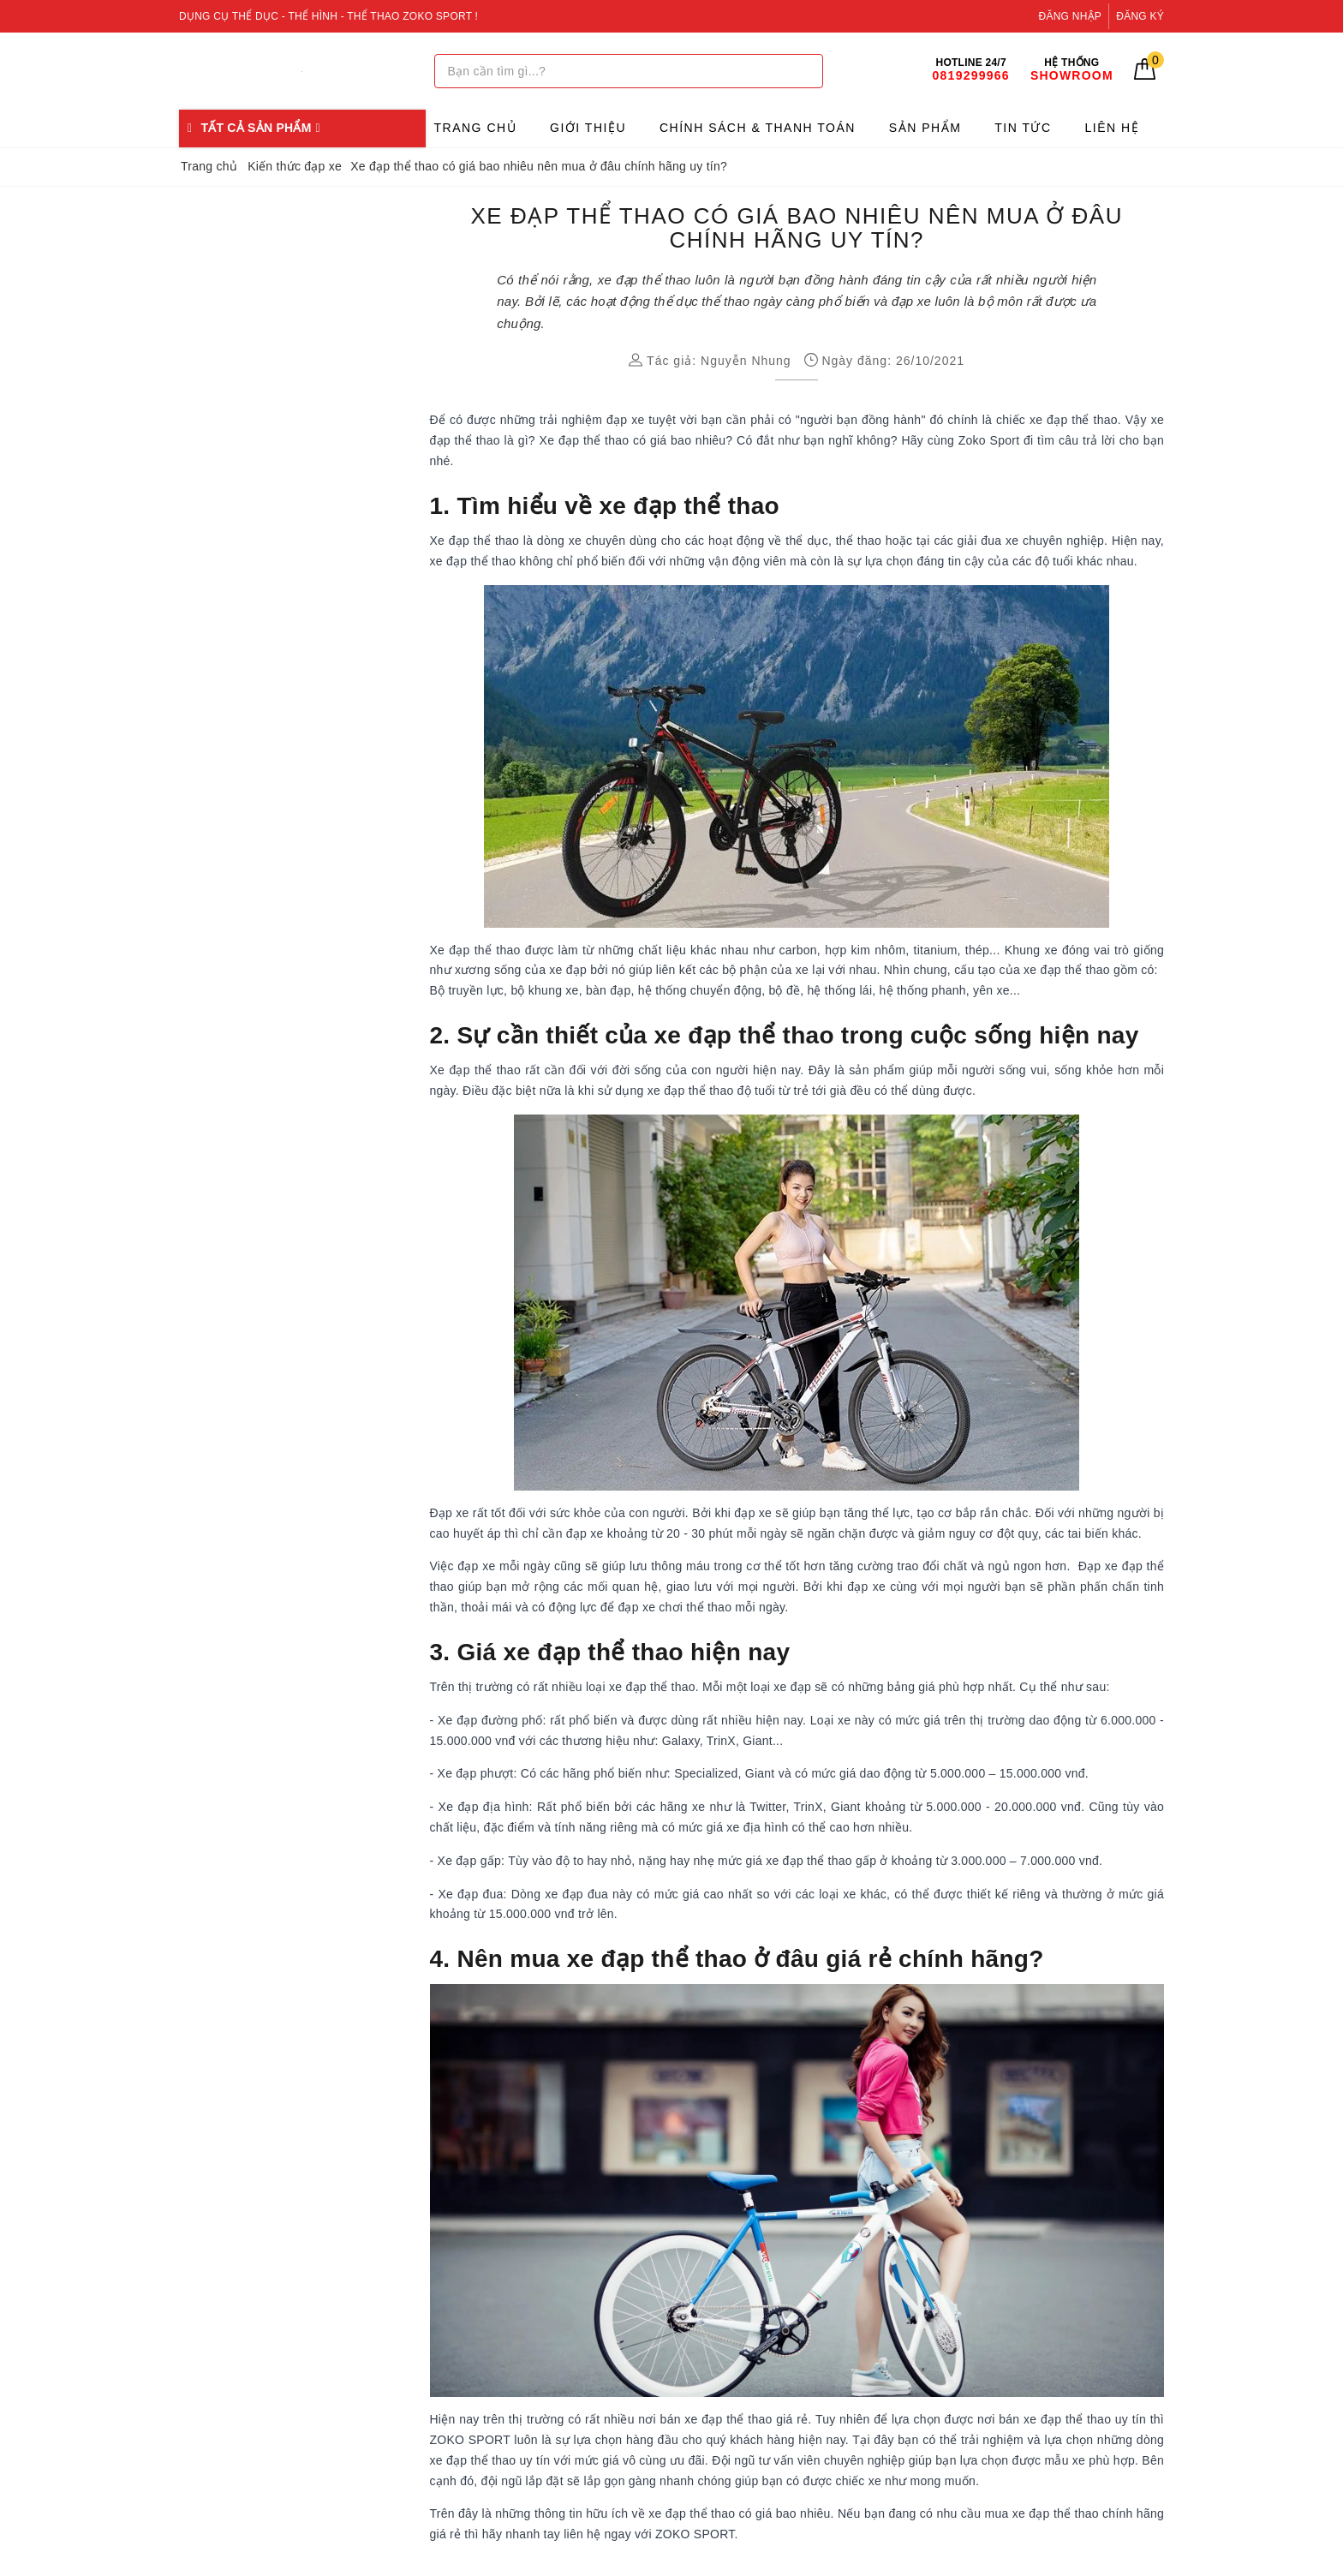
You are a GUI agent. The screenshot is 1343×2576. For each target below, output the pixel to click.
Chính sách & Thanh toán (758, 127)
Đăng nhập (1070, 16)
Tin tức (1022, 127)
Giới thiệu (588, 127)
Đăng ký (1140, 16)
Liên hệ (1112, 127)
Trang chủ (475, 127)
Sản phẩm (925, 127)
